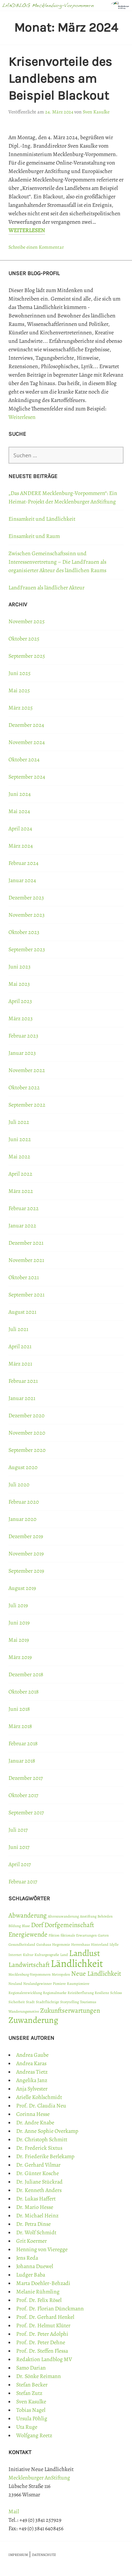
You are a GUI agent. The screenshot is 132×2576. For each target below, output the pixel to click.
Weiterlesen (26, 230)
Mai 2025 (19, 690)
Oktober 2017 (23, 1795)
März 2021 (20, 1364)
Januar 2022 (22, 1226)
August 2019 (22, 1588)
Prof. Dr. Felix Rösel (39, 2300)
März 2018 (20, 1726)
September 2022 (26, 1105)
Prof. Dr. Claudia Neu (41, 2106)
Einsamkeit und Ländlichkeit (41, 519)
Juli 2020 (19, 1484)
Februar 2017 (22, 1881)
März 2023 (20, 1018)
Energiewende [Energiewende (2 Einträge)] (28, 1934)
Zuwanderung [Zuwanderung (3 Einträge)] (33, 2020)
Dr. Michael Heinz (37, 2215)
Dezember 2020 (26, 1415)
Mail (13, 2511)
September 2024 (26, 777)
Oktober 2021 (23, 1277)
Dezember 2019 (25, 1536)
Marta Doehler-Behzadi (43, 2283)
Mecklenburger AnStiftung (39, 2478)
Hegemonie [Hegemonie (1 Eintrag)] (61, 1944)
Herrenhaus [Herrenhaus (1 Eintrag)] (80, 1944)
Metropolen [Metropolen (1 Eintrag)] (61, 1974)
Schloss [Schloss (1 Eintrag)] (116, 1992)
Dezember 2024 (26, 725)
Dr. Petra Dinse (33, 2224)
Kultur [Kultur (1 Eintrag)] (28, 1954)
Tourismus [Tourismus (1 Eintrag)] (88, 2002)
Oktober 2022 (24, 1087)
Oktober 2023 (23, 932)
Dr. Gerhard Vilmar (38, 2165)
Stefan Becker (32, 2385)
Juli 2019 (18, 1605)
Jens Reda (27, 2258)
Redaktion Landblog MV (44, 2359)
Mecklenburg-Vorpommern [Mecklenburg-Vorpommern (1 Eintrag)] (29, 1974)
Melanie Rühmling (37, 2292)
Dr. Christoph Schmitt (41, 2139)
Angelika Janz (31, 2080)
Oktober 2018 (23, 1692)
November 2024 (26, 742)
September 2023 (26, 949)
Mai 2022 (19, 1156)
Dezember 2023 (26, 898)
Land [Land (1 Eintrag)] (64, 1954)
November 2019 (26, 1554)
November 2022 (26, 1070)
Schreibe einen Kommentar (36, 247)
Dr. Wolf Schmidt (36, 2232)
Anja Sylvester (32, 2089)
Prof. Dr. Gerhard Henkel (45, 2317)
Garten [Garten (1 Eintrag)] (103, 1935)
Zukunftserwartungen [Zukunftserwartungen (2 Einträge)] (70, 2010)
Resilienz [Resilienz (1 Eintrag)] (102, 1992)
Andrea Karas (31, 2063)
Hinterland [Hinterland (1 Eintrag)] (99, 1944)
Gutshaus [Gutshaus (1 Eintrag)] (43, 1944)
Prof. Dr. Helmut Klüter (43, 2325)
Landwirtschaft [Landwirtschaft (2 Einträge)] (29, 1964)
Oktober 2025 (23, 639)
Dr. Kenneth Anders (39, 2190)
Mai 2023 (19, 984)
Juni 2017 (19, 1847)
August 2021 (22, 1312)
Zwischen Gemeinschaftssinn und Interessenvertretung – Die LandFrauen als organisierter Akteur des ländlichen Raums (57, 562)
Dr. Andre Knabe (35, 2122)
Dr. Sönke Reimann (38, 2376)
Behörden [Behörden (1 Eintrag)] (105, 1916)
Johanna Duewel (34, 2266)
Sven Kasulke (96, 112)
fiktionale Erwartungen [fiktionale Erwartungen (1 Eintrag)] (79, 1935)
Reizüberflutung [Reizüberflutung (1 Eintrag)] (81, 1992)
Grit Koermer (31, 2241)
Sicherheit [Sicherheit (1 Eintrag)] (16, 2002)
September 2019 (26, 1571)
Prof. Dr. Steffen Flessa (42, 2351)
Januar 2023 (22, 1053)
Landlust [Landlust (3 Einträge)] (84, 1953)
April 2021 (19, 1346)
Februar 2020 (23, 1502)
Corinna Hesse (33, 2114)
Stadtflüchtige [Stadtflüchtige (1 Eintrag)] (47, 2002)
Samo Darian (31, 2368)
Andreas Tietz (32, 2072)
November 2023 (26, 915)
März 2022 (20, 1191)
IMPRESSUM (18, 2554)
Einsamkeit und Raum (34, 536)
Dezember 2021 (25, 1243)
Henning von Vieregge (42, 2249)
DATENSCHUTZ (44, 2554)
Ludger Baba (30, 2275)
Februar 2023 (23, 1036)
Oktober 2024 (23, 759)
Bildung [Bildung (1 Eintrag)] (14, 1925)
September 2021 (26, 1295)
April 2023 (20, 1001)
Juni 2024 (19, 794)
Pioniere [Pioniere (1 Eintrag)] (59, 1983)
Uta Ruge (26, 2427)
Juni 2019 (19, 1623)
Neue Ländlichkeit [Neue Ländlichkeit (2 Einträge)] (96, 1973)
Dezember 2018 (25, 1674)
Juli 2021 (18, 1329)
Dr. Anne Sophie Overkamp (47, 2131)
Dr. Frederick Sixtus (39, 2148)
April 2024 (20, 828)
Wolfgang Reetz (34, 2435)
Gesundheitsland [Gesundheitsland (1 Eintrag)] (21, 1944)
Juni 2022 (19, 1139)
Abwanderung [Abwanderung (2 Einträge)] (27, 1915)
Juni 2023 (19, 967)
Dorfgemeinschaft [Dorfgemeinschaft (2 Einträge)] (69, 1925)
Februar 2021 (23, 1381)
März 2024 (20, 846)
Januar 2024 (22, 880)
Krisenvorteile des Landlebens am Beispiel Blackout (60, 78)
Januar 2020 (22, 1519)
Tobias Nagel (30, 2410)
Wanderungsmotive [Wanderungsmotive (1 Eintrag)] (23, 2011)
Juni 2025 (19, 673)
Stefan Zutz (29, 2393)
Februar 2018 (23, 1743)
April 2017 (19, 1864)
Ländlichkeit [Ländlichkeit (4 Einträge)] (77, 1963)
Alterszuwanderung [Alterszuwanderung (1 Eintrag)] (63, 1916)
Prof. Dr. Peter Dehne (40, 2342)
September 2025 (26, 656)
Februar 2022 (23, 1208)
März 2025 (20, 708)
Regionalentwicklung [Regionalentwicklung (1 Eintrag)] (25, 1992)
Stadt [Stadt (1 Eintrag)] (30, 2002)
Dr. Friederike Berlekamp (45, 2156)
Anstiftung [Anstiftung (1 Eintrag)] (88, 1916)
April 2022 (20, 1174)
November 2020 (26, 1433)
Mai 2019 (18, 1640)
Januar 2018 (21, 1761)
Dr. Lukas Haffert (36, 2199)
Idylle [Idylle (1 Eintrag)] (114, 1944)
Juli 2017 (18, 1830)
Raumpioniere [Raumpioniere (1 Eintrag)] (78, 1983)
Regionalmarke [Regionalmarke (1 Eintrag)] (55, 1992)
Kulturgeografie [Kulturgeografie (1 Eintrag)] (46, 1954)
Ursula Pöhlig (31, 2418)
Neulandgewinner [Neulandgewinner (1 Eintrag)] (37, 1983)
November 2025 (26, 621)
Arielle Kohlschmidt (39, 2097)
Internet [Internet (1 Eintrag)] (15, 1954)
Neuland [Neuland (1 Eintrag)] (15, 1983)
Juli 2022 (18, 1122)
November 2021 (26, 1260)
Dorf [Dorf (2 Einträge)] (37, 1925)
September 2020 (27, 1450)
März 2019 (20, 1657)
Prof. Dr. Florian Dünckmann (50, 2308)
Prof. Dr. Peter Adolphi (42, 2334)
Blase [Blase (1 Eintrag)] (26, 1925)
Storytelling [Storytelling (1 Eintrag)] (69, 2002)
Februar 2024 (23, 863)
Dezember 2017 (25, 1778)
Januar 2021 (21, 1398)
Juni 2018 (19, 1709)
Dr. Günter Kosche (37, 2173)
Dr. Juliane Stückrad (39, 2182)
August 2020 (23, 1467)
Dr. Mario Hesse (34, 2207)
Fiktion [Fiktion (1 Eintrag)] (54, 1935)
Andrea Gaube (32, 2055)
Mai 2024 (19, 811)
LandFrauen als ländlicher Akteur (46, 588)
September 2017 (26, 1812)
